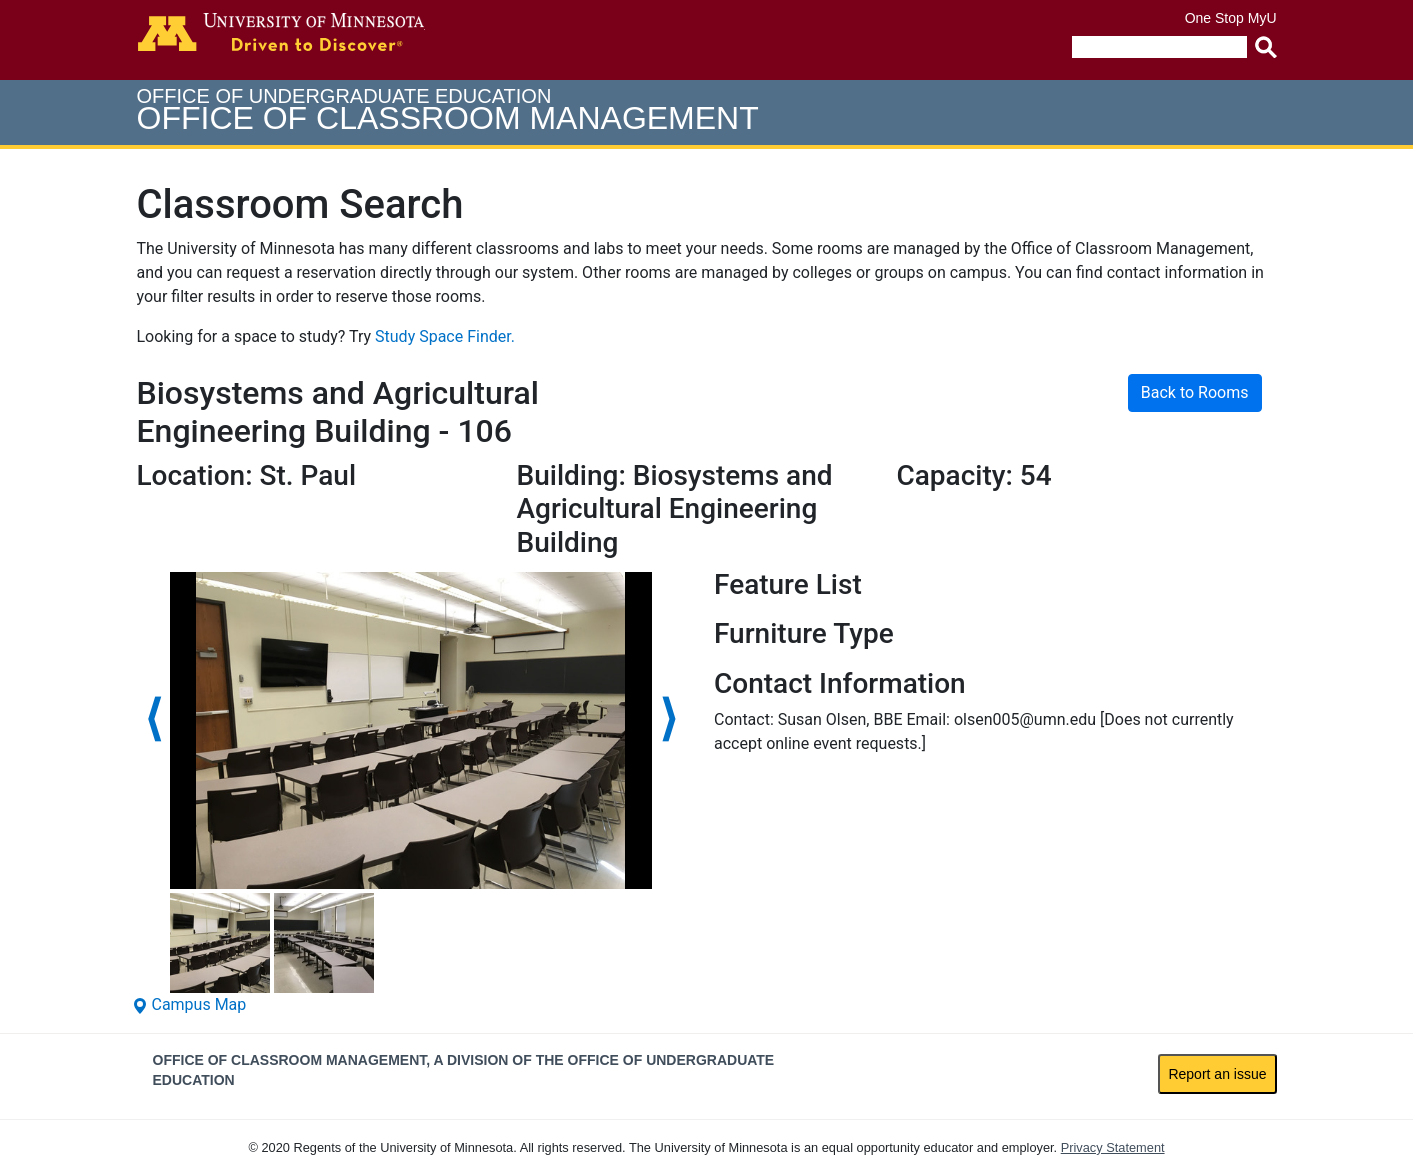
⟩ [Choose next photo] (668, 718)
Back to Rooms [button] (1195, 392)
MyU (1262, 18)
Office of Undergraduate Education (448, 110)
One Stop (1214, 18)
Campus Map (189, 1004)
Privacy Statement (1113, 1147)
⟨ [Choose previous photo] (153, 718)
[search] (1159, 47)
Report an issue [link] (1217, 1074)
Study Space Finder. (445, 336)
